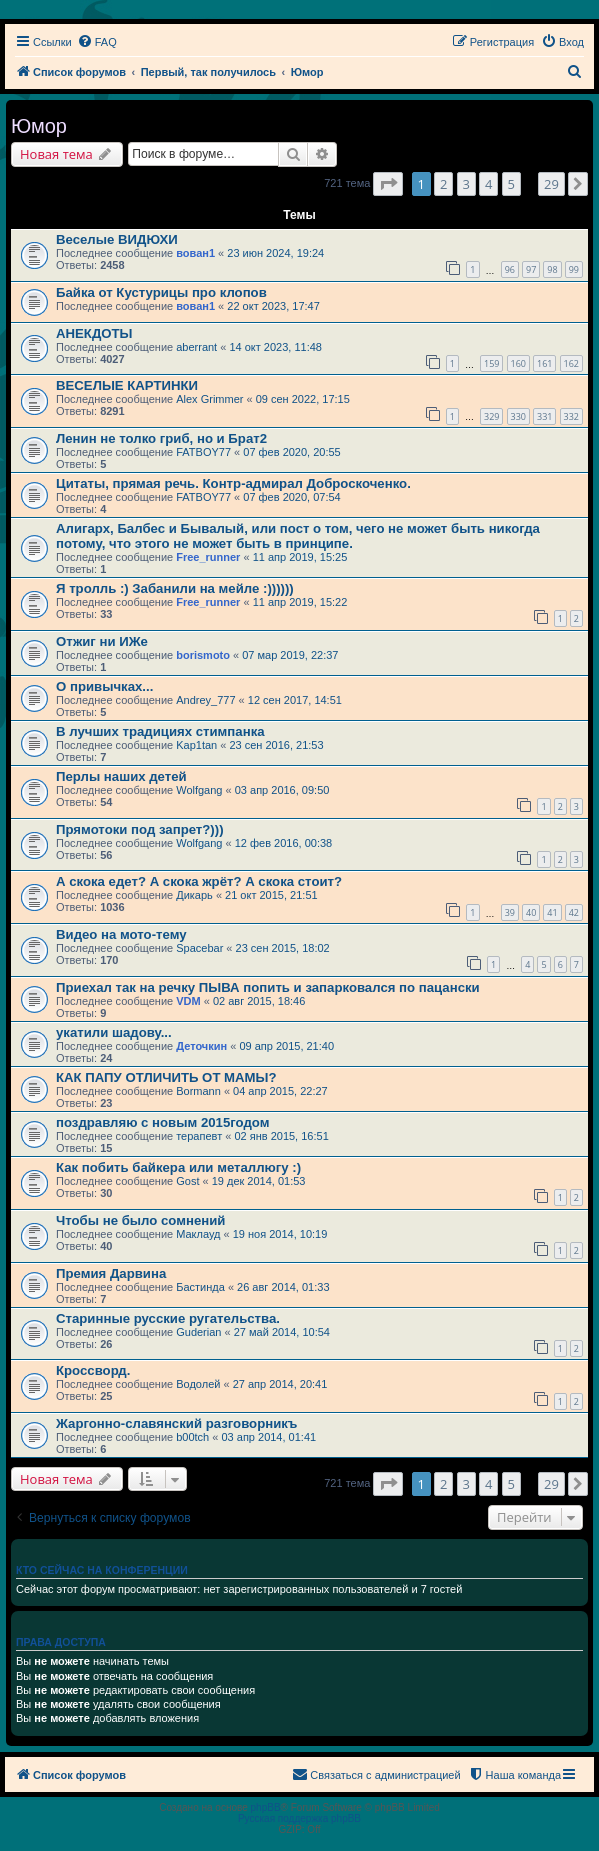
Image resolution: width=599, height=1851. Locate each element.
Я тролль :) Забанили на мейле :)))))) (175, 588)
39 (510, 912)
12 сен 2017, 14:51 (295, 700)
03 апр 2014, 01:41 (268, 1437)
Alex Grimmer (209, 399)
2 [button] (443, 184)
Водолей (198, 1384)
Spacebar (199, 948)
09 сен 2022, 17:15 (303, 399)
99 (574, 269)
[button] (388, 184)
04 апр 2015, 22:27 (280, 1091)
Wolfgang (199, 790)
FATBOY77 (203, 452)
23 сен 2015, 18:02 (283, 948)
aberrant (196, 347)
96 (510, 269)
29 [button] (551, 184)
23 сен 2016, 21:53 (276, 745)
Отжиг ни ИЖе (102, 641)
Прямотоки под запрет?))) (140, 829)
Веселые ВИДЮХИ (117, 239)
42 (574, 912)
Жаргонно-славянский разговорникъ (176, 1423)
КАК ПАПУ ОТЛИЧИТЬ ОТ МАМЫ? (166, 1077)
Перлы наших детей (121, 776)
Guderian (198, 1332)
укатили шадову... (114, 1032)
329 (491, 416)
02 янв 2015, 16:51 (281, 1136)
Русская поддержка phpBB (299, 1818)
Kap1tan (196, 745)
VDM (188, 1001)
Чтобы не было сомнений (140, 1220)
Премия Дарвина (111, 1273)
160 (518, 363)
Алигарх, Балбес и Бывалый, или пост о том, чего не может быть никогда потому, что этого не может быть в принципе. (298, 536)
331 (544, 416)
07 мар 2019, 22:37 (290, 655)
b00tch (192, 1437)
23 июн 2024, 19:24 (275, 253)
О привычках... (104, 686)
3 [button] (466, 184)
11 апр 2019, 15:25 (300, 557)
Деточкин (201, 1046)
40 (531, 912)
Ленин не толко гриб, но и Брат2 (161, 438)
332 (571, 416)
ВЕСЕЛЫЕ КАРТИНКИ (127, 385)
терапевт (199, 1136)
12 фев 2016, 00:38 (283, 843)
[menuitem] (97, 42)
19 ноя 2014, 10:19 (280, 1234)
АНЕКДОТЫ (94, 333)
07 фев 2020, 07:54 (291, 497)
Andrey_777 (205, 700)
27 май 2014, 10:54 (282, 1332)
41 (552, 912)
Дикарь (194, 895)
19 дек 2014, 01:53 (259, 1181)
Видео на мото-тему (121, 934)
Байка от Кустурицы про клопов (161, 292)
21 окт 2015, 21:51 (271, 895)
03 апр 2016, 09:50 (282, 790)
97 (531, 269)
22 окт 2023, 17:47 (273, 306)
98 (552, 269)
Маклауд (198, 1234)
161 (544, 363)
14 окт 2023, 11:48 (275, 347)
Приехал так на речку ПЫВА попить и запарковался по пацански (268, 987)
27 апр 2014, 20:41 (280, 1384)
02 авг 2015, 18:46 (259, 1001)
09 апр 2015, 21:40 (286, 1046)
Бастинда (200, 1287)
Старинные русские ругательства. (168, 1318)
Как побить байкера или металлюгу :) (178, 1167)
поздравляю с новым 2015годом (162, 1122)
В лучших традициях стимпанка (160, 731)
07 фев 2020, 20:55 (291, 452)
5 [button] (511, 184)
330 (518, 416)
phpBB (266, 1807)
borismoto (203, 655)
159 (491, 363)
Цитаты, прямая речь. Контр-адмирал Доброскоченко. (233, 483)
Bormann (198, 1091)
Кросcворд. (93, 1370)
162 (571, 363)
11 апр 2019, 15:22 (300, 602)
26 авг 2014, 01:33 (283, 1287)
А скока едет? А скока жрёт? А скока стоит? (199, 881)
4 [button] (488, 184)
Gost (187, 1181)
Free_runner (208, 557)
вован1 (195, 253)
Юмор (39, 126)
